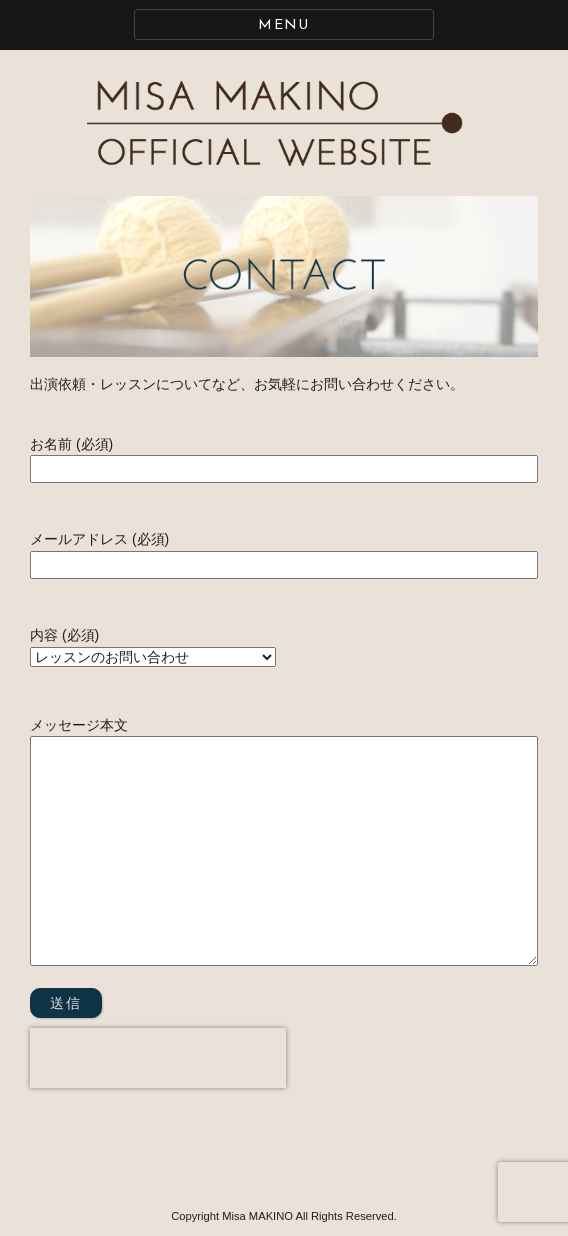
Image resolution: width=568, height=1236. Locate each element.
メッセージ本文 (284, 843)
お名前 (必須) (284, 456)
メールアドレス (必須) (284, 551)
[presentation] (158, 1058)
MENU (284, 25)
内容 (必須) (153, 646)
